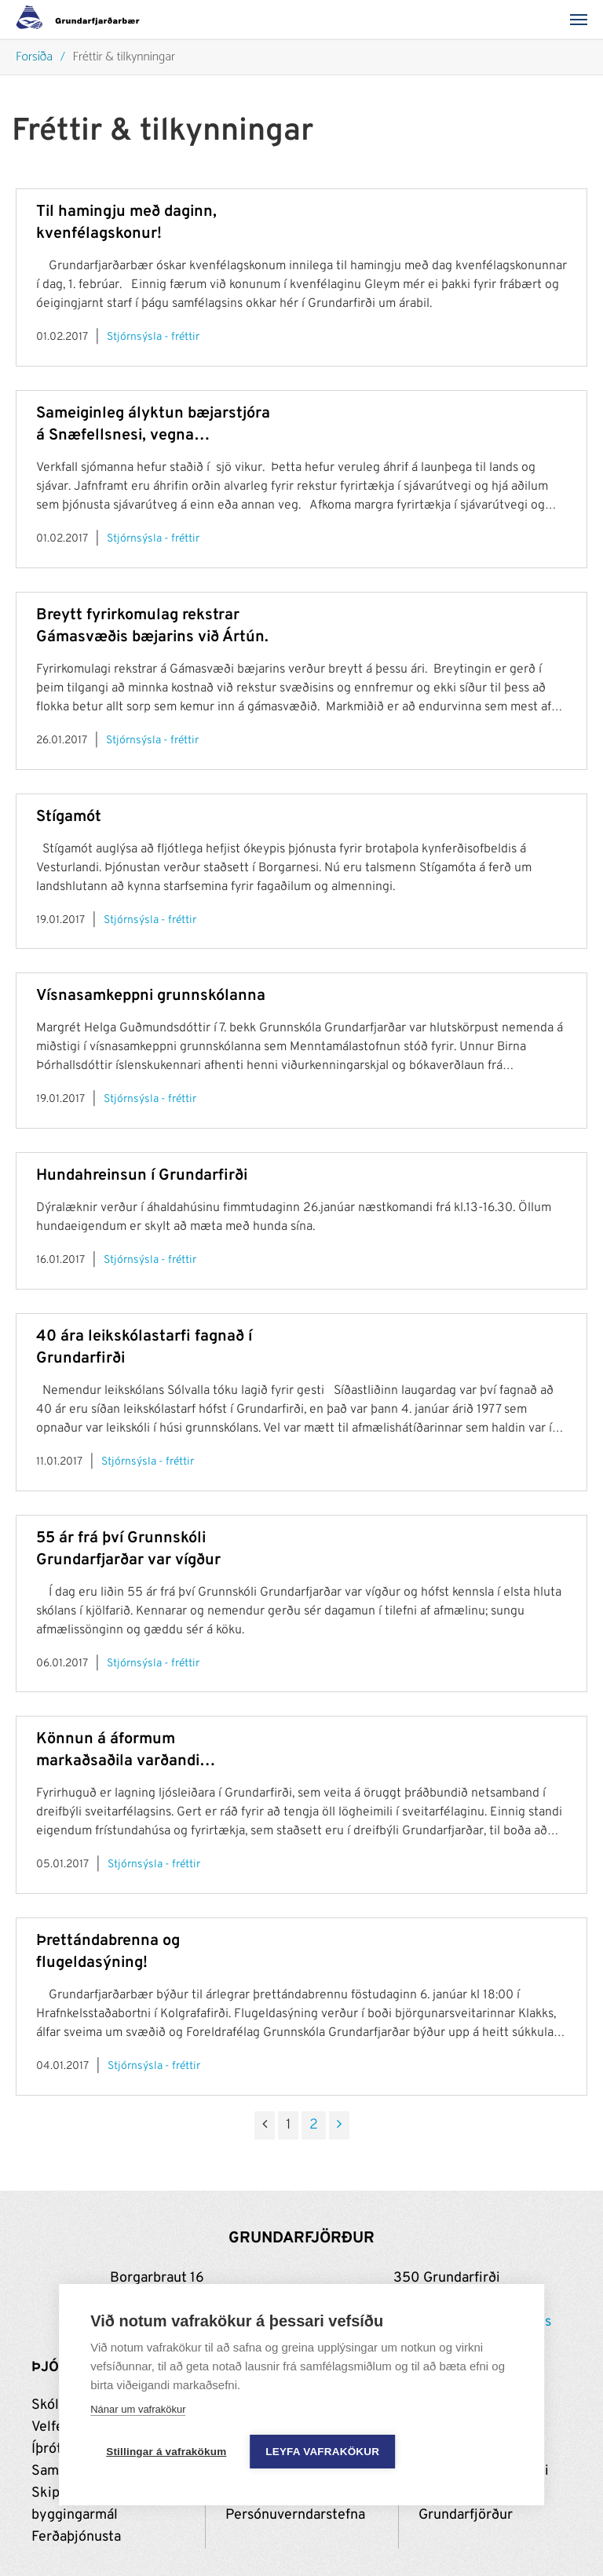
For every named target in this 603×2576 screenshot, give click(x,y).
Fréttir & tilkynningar (124, 58)
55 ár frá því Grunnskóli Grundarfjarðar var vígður (128, 1549)
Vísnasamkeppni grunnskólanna (150, 996)
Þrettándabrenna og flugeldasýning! (108, 1952)
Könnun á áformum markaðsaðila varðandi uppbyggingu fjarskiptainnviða (145, 1750)
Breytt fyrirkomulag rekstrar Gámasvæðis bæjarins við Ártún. (152, 626)
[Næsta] (339, 2125)
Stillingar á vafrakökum (166, 2452)
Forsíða (34, 58)
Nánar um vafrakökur (137, 2410)
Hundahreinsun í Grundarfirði (141, 1176)
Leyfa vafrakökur (322, 2452)
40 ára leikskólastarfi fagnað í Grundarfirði (144, 1347)
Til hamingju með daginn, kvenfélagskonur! (126, 223)
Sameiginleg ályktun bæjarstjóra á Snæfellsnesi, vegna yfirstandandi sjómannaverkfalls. (153, 425)
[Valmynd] (583, 19)
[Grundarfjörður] (82, 19)
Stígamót (68, 817)
